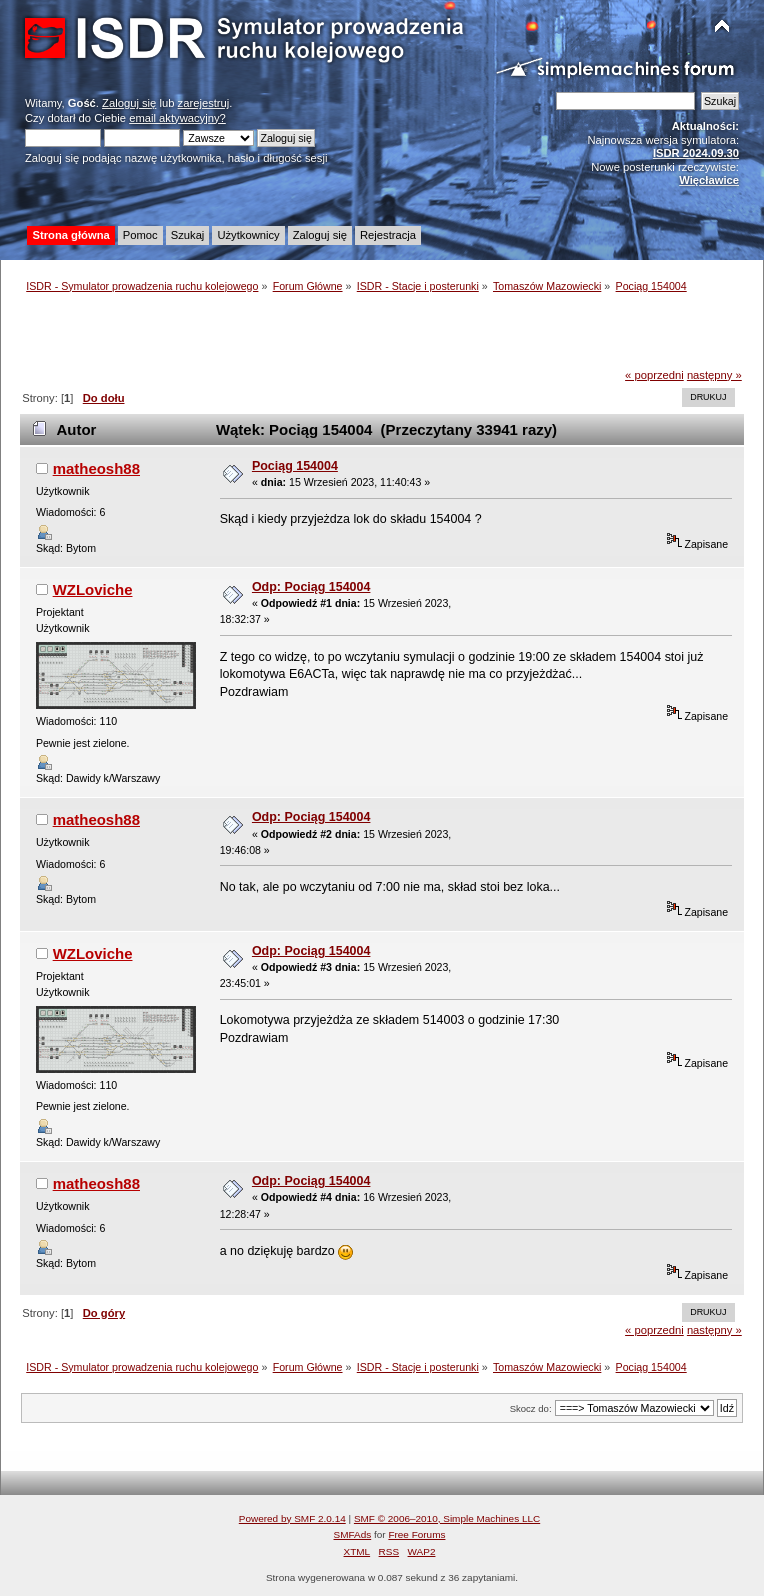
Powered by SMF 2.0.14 (292, 1518)
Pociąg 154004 (295, 466)
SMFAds (353, 1534)
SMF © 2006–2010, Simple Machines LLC (447, 1518)
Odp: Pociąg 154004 (311, 587)
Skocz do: (531, 1408)
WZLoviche (93, 589)
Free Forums (416, 1534)
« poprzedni (654, 375)
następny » (714, 375)
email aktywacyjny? (177, 118)
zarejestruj (204, 103)
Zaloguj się (129, 103)
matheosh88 (96, 468)
